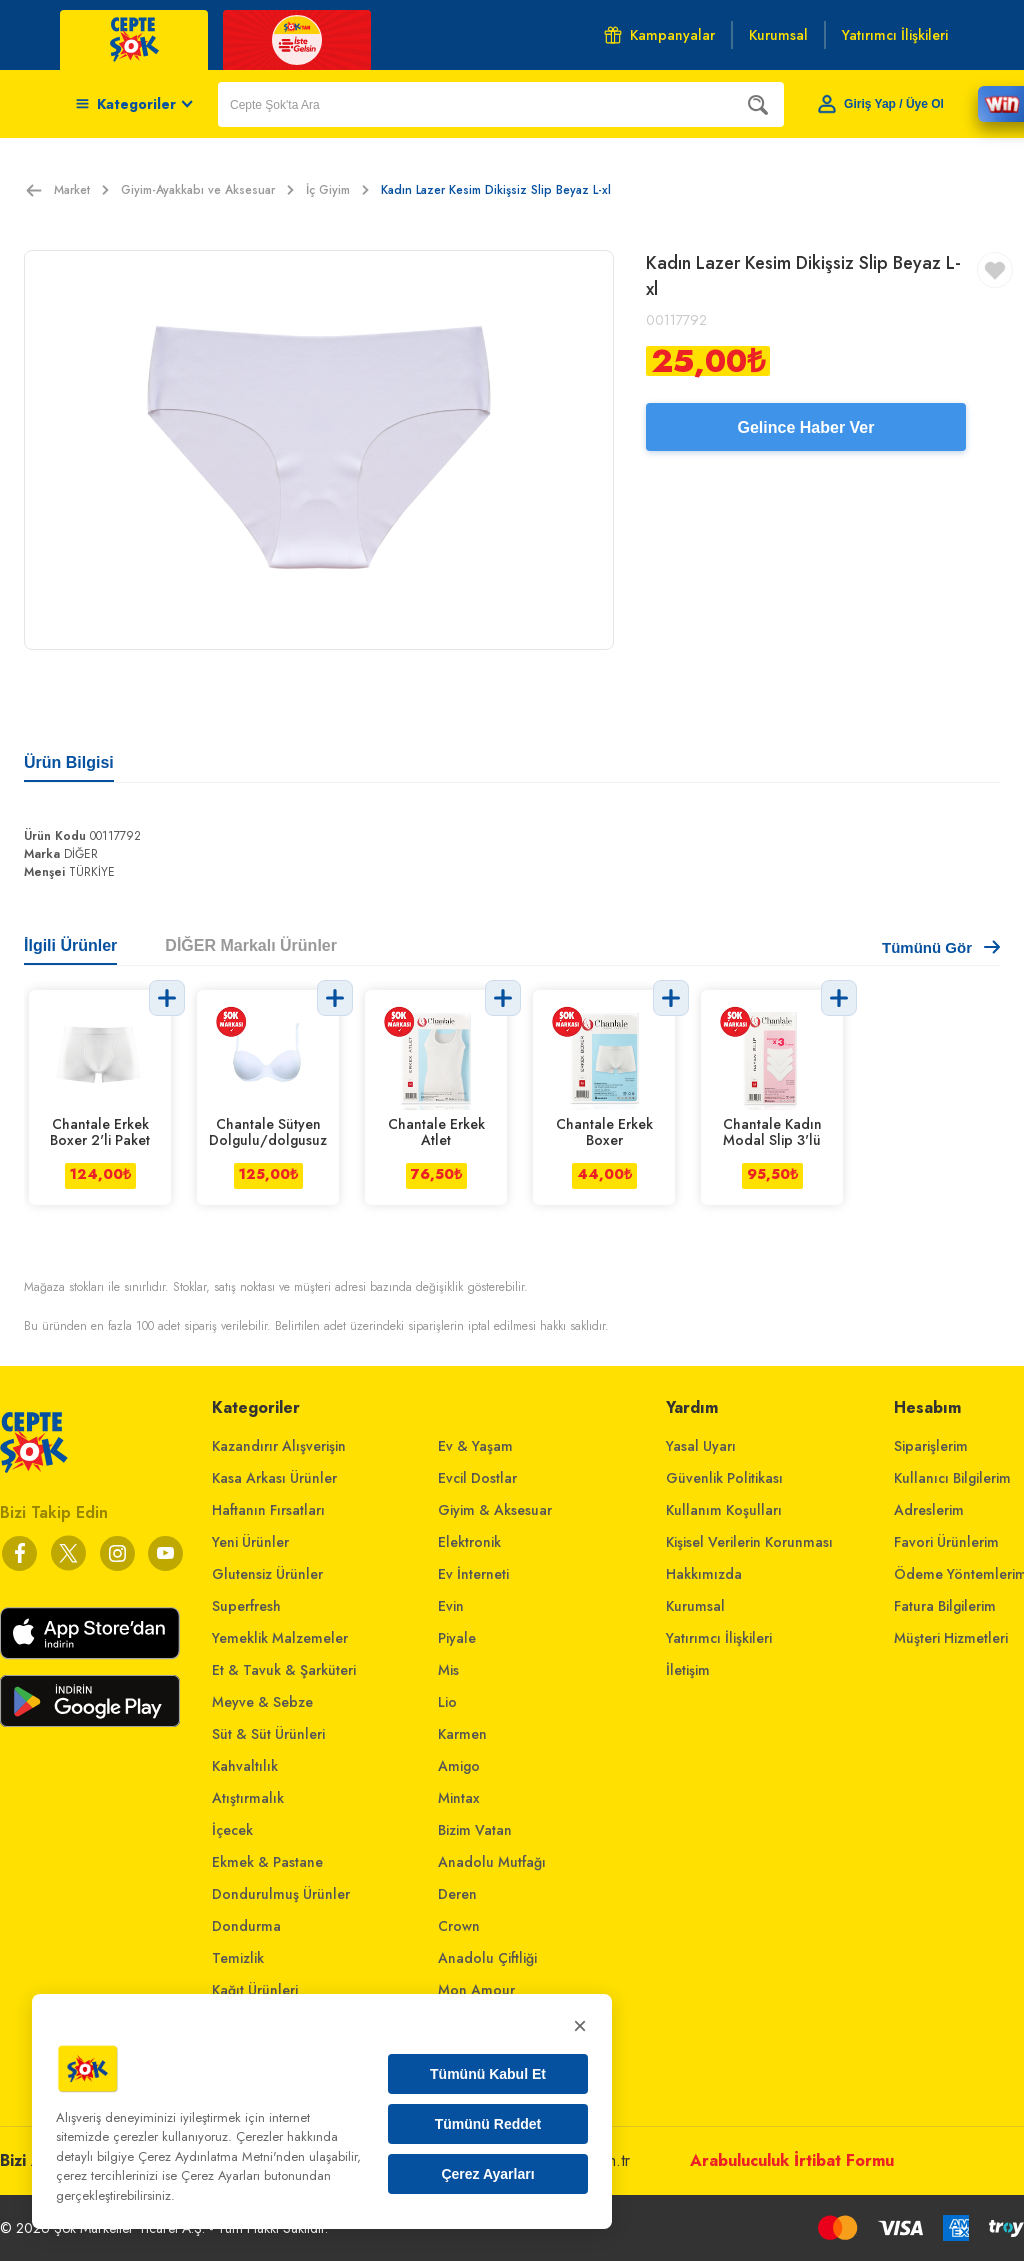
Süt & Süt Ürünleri (268, 1734)
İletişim (688, 1670)
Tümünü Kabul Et (488, 2074)
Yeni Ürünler (250, 1542)
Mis (448, 1670)
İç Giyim (337, 190)
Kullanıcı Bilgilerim (952, 1478)
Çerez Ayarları (487, 2174)
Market (81, 190)
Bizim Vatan (475, 1830)
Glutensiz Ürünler (267, 1574)
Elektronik (469, 1542)
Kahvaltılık (245, 1766)
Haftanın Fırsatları (268, 1510)
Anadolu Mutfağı (492, 1862)
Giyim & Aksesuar (495, 1510)
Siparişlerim (931, 1446)
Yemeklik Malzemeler (280, 1638)
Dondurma (246, 1926)
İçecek (232, 1830)
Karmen (462, 1734)
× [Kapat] (580, 2025)
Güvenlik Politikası (724, 1478)
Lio (447, 1702)
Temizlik (238, 1958)
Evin (451, 1606)
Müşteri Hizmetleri (951, 1638)
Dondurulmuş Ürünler (281, 1894)
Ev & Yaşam (475, 1446)
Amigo (459, 1766)
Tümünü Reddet (488, 2124)
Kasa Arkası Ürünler (274, 1478)
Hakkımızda (704, 1574)
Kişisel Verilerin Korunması (749, 1542)
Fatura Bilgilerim (945, 1606)
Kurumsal (695, 1606)
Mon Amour (476, 1990)
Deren (457, 1894)
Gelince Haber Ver (806, 427)
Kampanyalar (659, 35)
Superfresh (246, 1606)
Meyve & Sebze (262, 1702)
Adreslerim (929, 1510)
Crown (459, 1926)
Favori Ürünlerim (946, 1542)
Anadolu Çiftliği (487, 1958)
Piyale (457, 1638)
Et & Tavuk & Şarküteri (284, 1670)
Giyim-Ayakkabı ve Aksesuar (207, 190)
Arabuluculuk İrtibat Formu (792, 2160)
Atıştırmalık (248, 1798)
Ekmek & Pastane (267, 1862)
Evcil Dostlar (477, 1478)
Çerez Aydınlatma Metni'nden (221, 2156)
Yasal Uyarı (701, 1446)
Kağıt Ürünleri (255, 1990)
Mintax (459, 1798)
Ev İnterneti (473, 1574)
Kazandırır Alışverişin (279, 1446)
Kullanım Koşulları (724, 1510)
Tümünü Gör (941, 947)
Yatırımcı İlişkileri (719, 1638)
